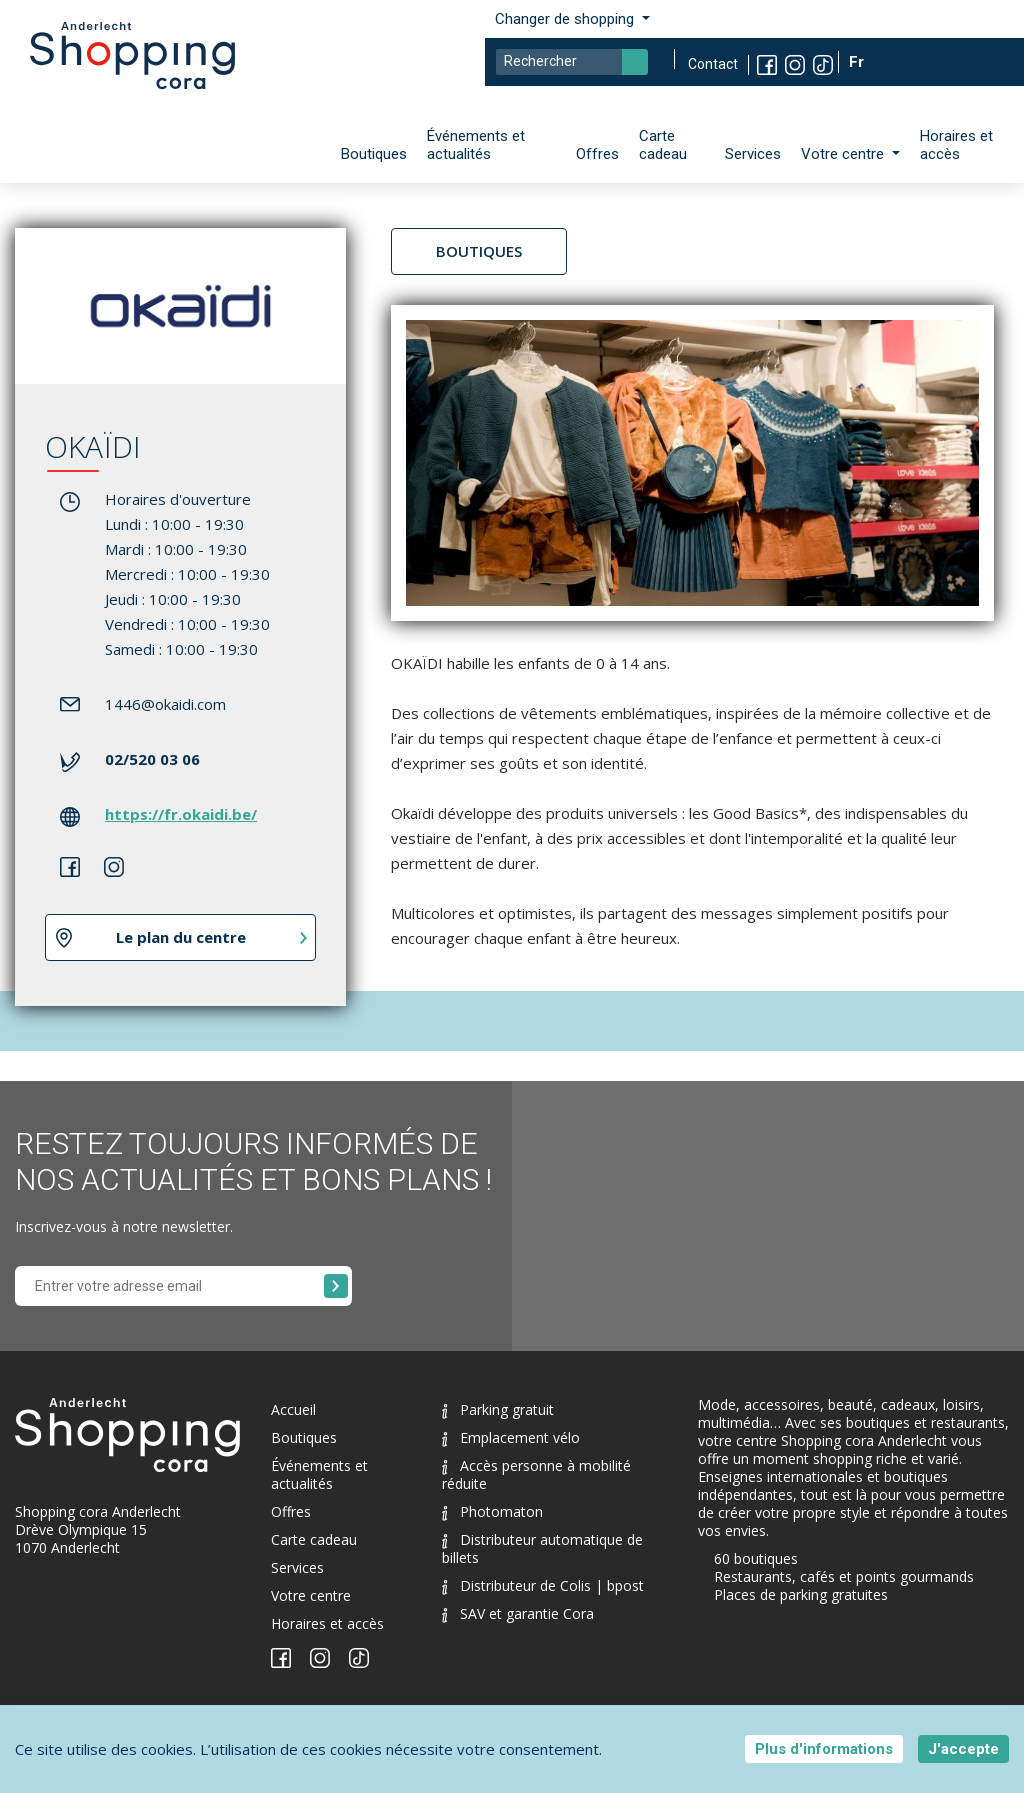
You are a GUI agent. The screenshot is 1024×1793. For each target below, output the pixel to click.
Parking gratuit (498, 1409)
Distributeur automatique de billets (542, 1548)
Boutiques (374, 154)
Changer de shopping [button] (566, 19)
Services (753, 154)
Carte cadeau (663, 145)
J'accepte (963, 1749)
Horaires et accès (956, 145)
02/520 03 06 (152, 759)
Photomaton (492, 1511)
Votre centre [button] (844, 154)
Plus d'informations (824, 1749)
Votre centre (311, 1595)
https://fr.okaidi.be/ (181, 814)
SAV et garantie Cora (518, 1613)
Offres (597, 154)
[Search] (572, 62)
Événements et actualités (476, 145)
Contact (713, 64)
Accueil (293, 1409)
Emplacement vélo (511, 1437)
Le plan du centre (181, 937)
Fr (858, 62)
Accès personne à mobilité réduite (536, 1474)
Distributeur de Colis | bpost (543, 1585)
